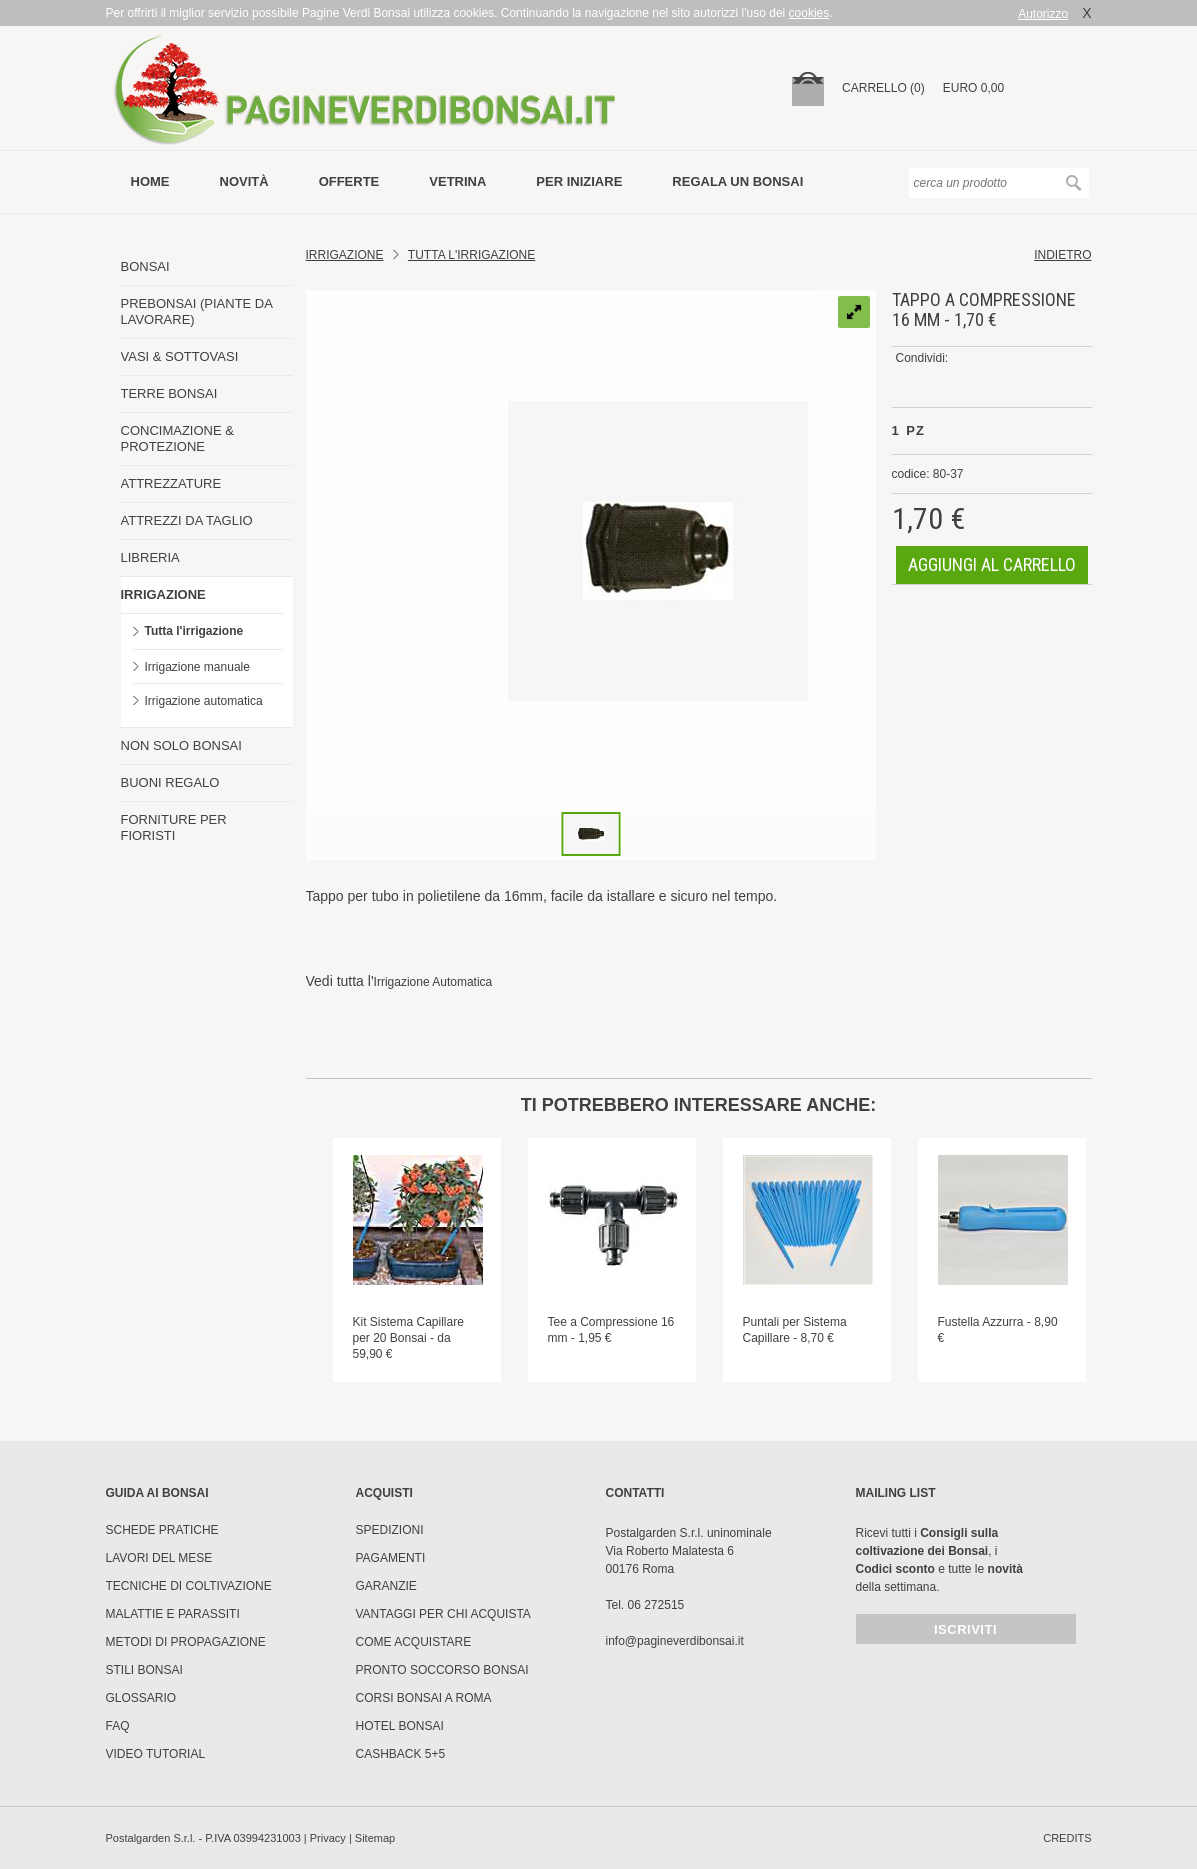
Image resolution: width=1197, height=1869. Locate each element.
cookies (809, 13)
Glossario (141, 1698)
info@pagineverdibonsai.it (675, 1641)
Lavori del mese (159, 1558)
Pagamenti (391, 1558)
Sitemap (375, 1838)
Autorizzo (1043, 14)
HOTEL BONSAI (400, 1726)
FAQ (118, 1726)
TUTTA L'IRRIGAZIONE (471, 255)
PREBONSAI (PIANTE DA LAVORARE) (197, 311)
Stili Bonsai (144, 1670)
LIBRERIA (150, 557)
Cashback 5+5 (401, 1754)
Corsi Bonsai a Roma (424, 1698)
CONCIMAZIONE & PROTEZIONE (177, 438)
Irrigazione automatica (204, 701)
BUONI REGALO (170, 782)
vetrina (457, 181)
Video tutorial (156, 1754)
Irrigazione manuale (197, 667)
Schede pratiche (162, 1530)
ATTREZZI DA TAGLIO (187, 520)
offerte (349, 181)
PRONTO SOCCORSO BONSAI (442, 1670)
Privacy (328, 1838)
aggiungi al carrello (992, 564)
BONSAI (145, 266)
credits (1067, 1838)
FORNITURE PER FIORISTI (174, 827)
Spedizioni (390, 1530)
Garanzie (386, 1586)
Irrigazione (345, 255)
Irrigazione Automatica (433, 982)
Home (150, 181)
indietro (1062, 255)
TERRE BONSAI (169, 393)
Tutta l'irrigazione (194, 631)
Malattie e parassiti (173, 1614)
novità (244, 181)
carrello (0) (883, 88)
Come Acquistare (414, 1642)
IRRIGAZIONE (163, 594)
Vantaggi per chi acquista (443, 1614)
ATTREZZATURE (171, 483)
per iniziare (579, 181)
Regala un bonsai (737, 181)
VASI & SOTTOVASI (180, 356)
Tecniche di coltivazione (189, 1586)
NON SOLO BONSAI (181, 745)
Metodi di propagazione (186, 1642)
